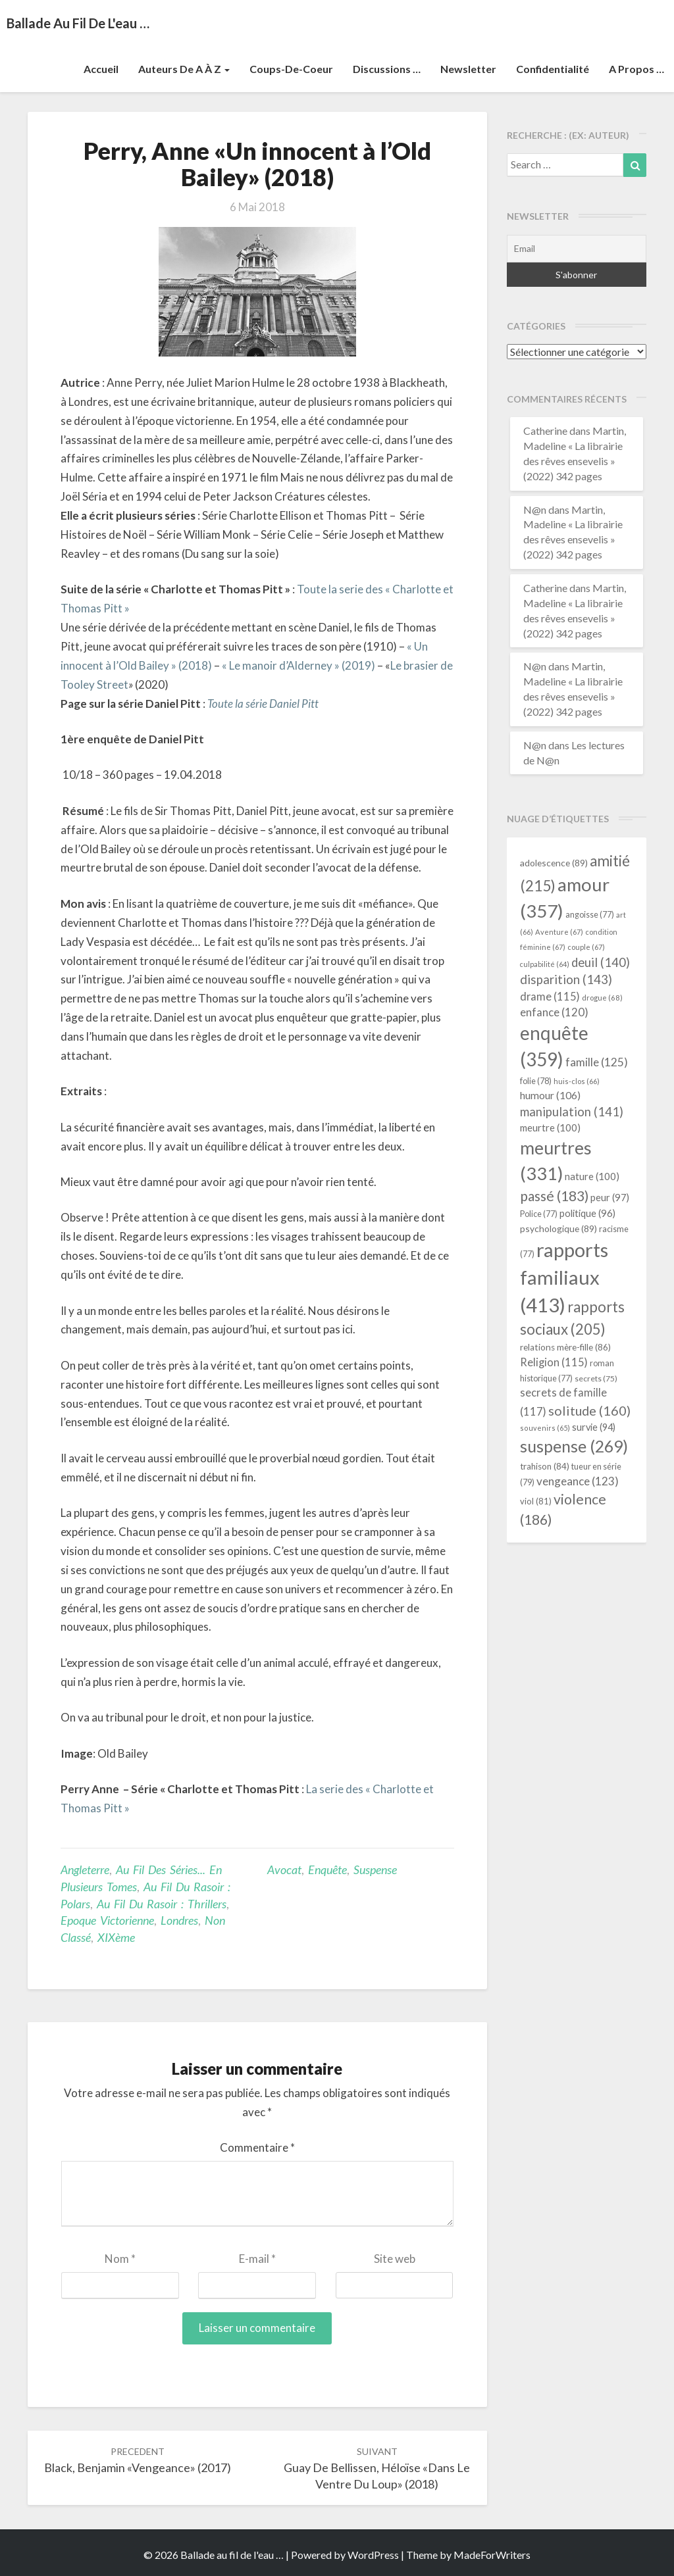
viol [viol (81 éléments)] (536, 1501)
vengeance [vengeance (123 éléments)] (577, 1481)
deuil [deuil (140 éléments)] (600, 962)
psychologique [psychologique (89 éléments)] (558, 1228)
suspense (375, 1869)
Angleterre (85, 1869)
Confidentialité (552, 68)
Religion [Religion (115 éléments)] (554, 1362)
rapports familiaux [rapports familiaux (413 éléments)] (564, 1277)
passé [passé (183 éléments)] (554, 1195)
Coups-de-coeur (291, 68)
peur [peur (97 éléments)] (609, 1197)
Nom (120, 2259)
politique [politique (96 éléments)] (587, 1213)
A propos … (636, 68)
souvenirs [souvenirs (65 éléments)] (545, 1428)
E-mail (257, 2259)
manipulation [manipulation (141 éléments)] (571, 1111)
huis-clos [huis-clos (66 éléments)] (577, 1081)
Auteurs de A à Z (184, 68)
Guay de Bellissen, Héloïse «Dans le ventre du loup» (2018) (377, 2468)
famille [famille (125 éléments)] (596, 1062)
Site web (394, 2259)
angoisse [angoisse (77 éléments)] (589, 915)
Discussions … (387, 68)
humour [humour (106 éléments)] (550, 1095)
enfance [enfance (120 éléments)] (554, 1012)
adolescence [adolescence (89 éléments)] (554, 862)
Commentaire (257, 2147)
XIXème (116, 1937)
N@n (534, 509)
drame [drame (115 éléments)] (550, 996)
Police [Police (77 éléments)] (538, 1214)
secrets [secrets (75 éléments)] (596, 1378)
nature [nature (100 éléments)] (592, 1176)
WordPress (373, 2554)
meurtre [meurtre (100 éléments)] (550, 1127)
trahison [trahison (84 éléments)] (544, 1466)
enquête (327, 1869)
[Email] (577, 248)
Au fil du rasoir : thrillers (161, 1903)
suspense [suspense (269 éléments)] (574, 1446)
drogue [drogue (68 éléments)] (602, 997)
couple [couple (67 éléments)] (586, 947)
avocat (284, 1869)
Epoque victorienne (107, 1920)
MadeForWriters (492, 2554)
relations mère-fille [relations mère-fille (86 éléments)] (565, 1347)
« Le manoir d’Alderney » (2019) (298, 665)
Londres (179, 1920)
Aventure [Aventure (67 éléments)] (559, 932)
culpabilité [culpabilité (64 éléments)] (544, 964)
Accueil (101, 68)
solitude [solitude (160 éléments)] (589, 1410)
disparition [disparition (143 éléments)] (566, 979)
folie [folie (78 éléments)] (536, 1081)
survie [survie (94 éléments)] (593, 1427)
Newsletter (468, 68)
